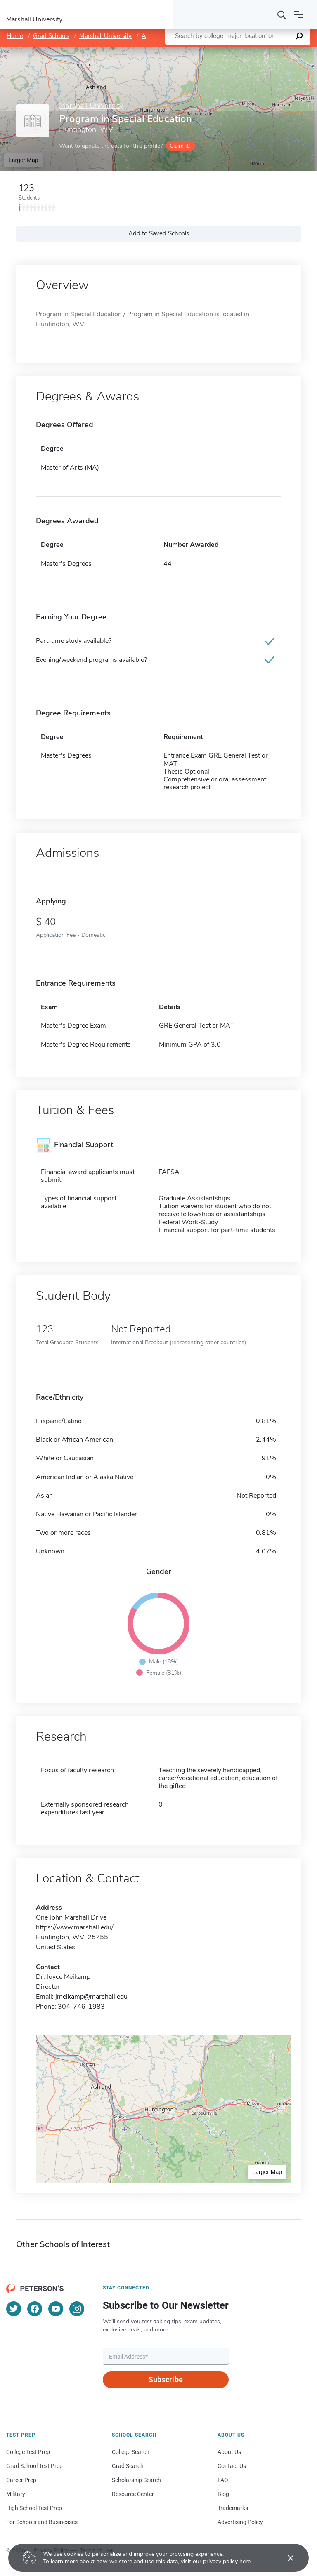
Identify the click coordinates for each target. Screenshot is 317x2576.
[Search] (282, 14)
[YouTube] (55, 2308)
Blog (223, 2494)
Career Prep (21, 2480)
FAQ (223, 2480)
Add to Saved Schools (158, 233)
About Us (229, 2452)
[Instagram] (76, 2308)
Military (15, 2494)
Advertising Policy (240, 2522)
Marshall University (105, 36)
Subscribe (166, 2379)
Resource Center (133, 2494)
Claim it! (180, 146)
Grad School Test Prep (34, 2466)
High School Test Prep (34, 2508)
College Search (130, 2452)
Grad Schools (51, 36)
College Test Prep (28, 2452)
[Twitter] (13, 2308)
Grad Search (128, 2466)
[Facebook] (34, 2308)
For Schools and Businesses (42, 2522)
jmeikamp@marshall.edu (91, 1996)
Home (15, 36)
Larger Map (23, 160)
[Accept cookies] (284, 2558)
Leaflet (217, 51)
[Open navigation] (298, 14)
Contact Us (232, 2466)
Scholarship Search (136, 2480)
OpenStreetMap (261, 51)
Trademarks (233, 2508)
